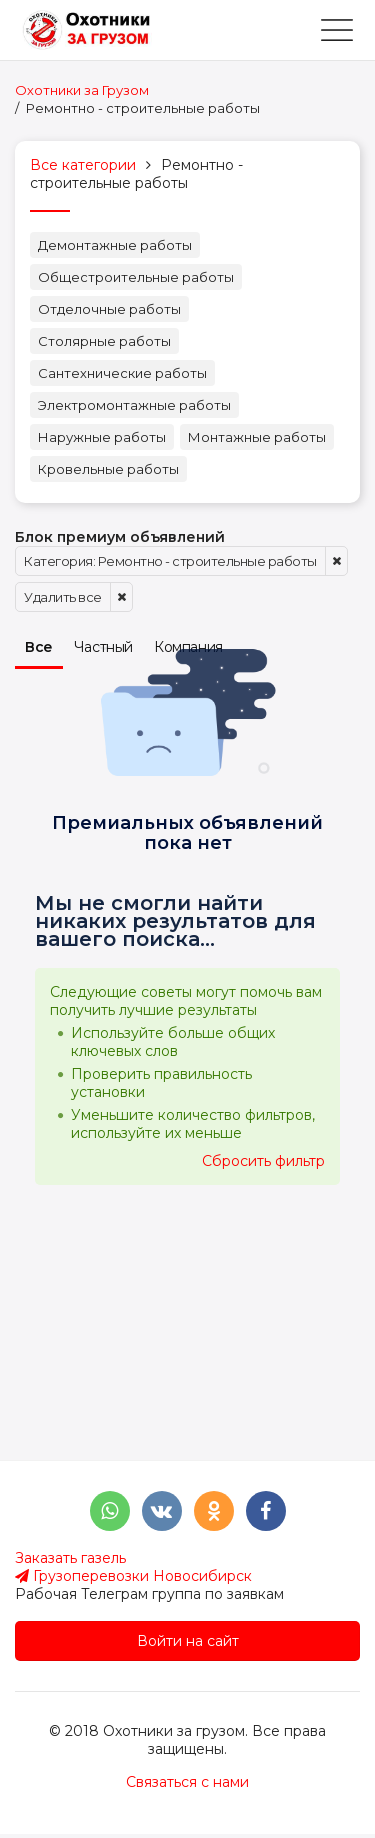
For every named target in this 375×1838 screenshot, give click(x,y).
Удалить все (63, 597)
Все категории (83, 165)
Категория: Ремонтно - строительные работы (170, 561)
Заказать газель (70, 1558)
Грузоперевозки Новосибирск (133, 1576)
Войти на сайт (188, 1641)
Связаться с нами (187, 1782)
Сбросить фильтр (263, 1161)
